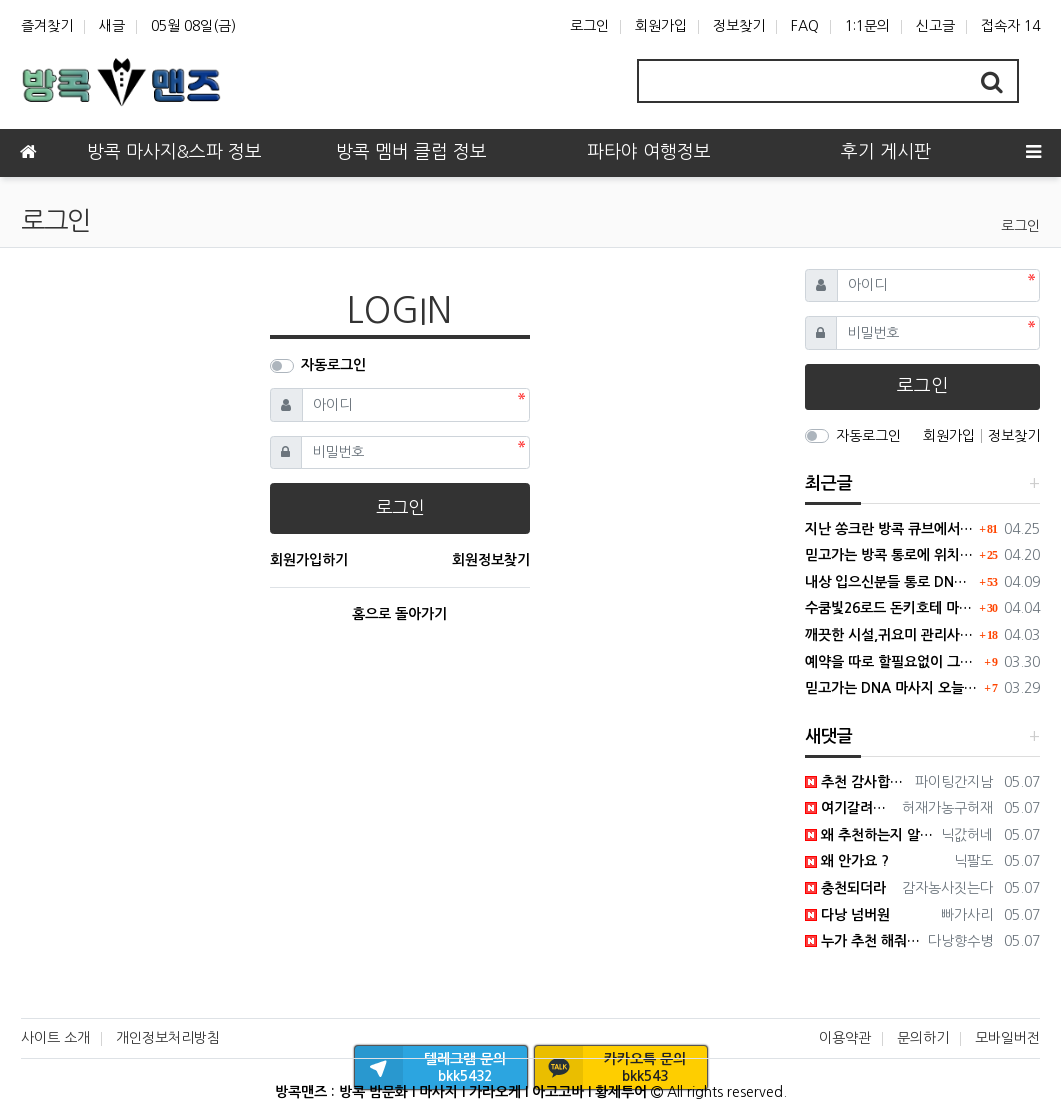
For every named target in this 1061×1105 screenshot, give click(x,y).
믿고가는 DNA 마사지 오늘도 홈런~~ (892, 688)
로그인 (589, 26)
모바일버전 (1007, 1038)
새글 (112, 26)
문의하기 (923, 1038)
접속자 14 (1010, 26)
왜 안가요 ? (847, 861)
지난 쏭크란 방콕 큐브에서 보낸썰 (890, 529)
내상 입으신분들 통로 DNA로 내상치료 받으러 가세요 (890, 582)
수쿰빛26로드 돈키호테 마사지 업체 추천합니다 (890, 608)
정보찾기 (739, 26)
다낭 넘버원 (847, 915)
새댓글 (829, 736)
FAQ (805, 26)
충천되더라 (845, 888)
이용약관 (845, 1038)
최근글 (829, 483)
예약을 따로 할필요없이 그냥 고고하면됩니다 (892, 662)
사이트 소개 (55, 1038)
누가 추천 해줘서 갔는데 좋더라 (863, 941)
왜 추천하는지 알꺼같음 (869, 835)
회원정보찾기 (491, 560)
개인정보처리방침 (168, 1038)
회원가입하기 (309, 560)
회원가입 (661, 26)
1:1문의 (867, 26)
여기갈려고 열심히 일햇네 (850, 808)
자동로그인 (333, 365)
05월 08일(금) (193, 26)
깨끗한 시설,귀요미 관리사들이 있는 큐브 (890, 635)
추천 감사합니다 (856, 782)
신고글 (935, 26)
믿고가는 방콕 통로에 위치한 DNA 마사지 (890, 555)
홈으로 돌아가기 (399, 614)
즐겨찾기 (47, 26)
